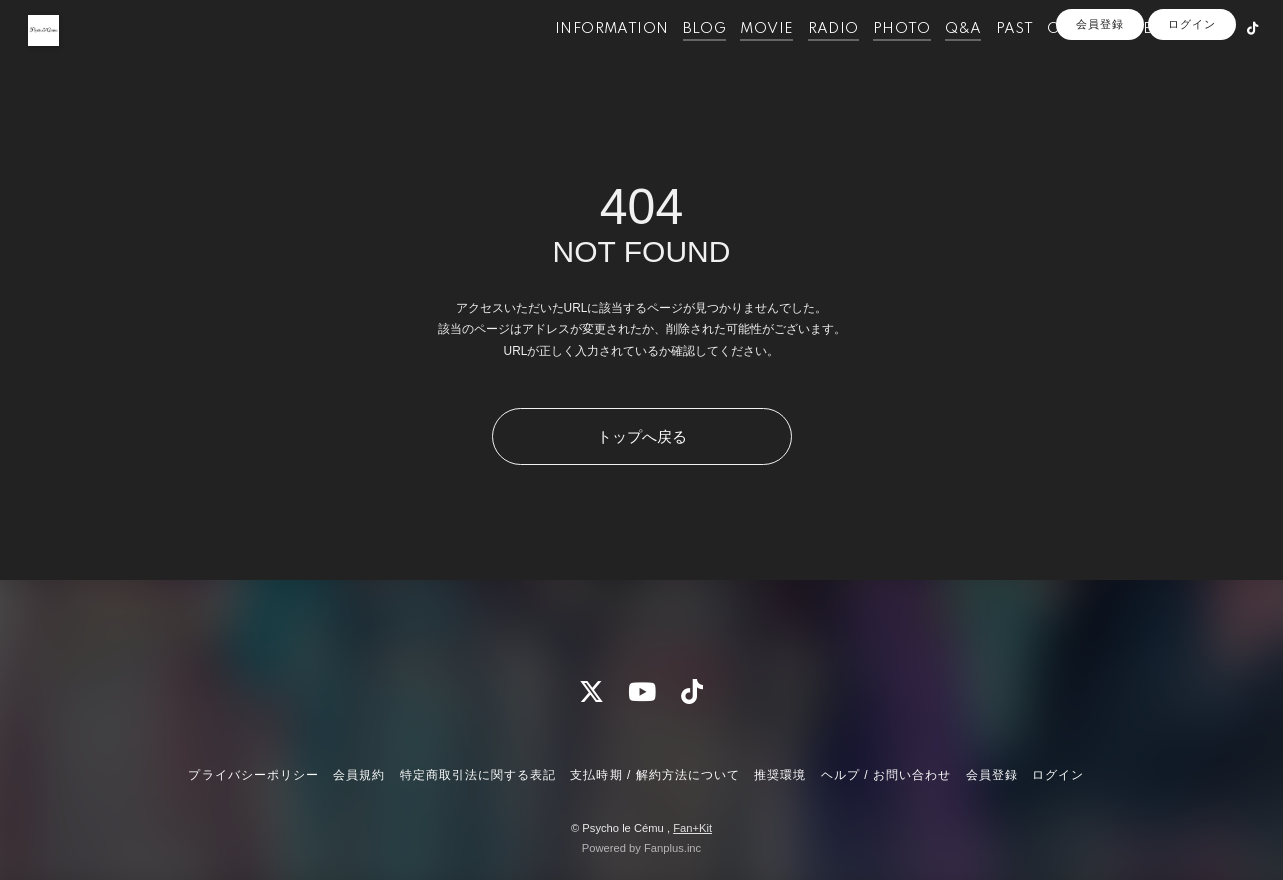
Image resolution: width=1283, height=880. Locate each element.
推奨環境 (780, 775)
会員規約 (359, 775)
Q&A (938, 58)
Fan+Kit (692, 828)
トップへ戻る (642, 436)
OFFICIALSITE (1074, 58)
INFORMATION (586, 58)
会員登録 (1100, 92)
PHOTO (877, 58)
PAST (989, 58)
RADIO (808, 58)
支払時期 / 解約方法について (655, 775)
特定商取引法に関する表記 (478, 775)
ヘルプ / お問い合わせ (886, 775)
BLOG (679, 58)
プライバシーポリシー (253, 775)
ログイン (1192, 92)
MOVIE (741, 58)
